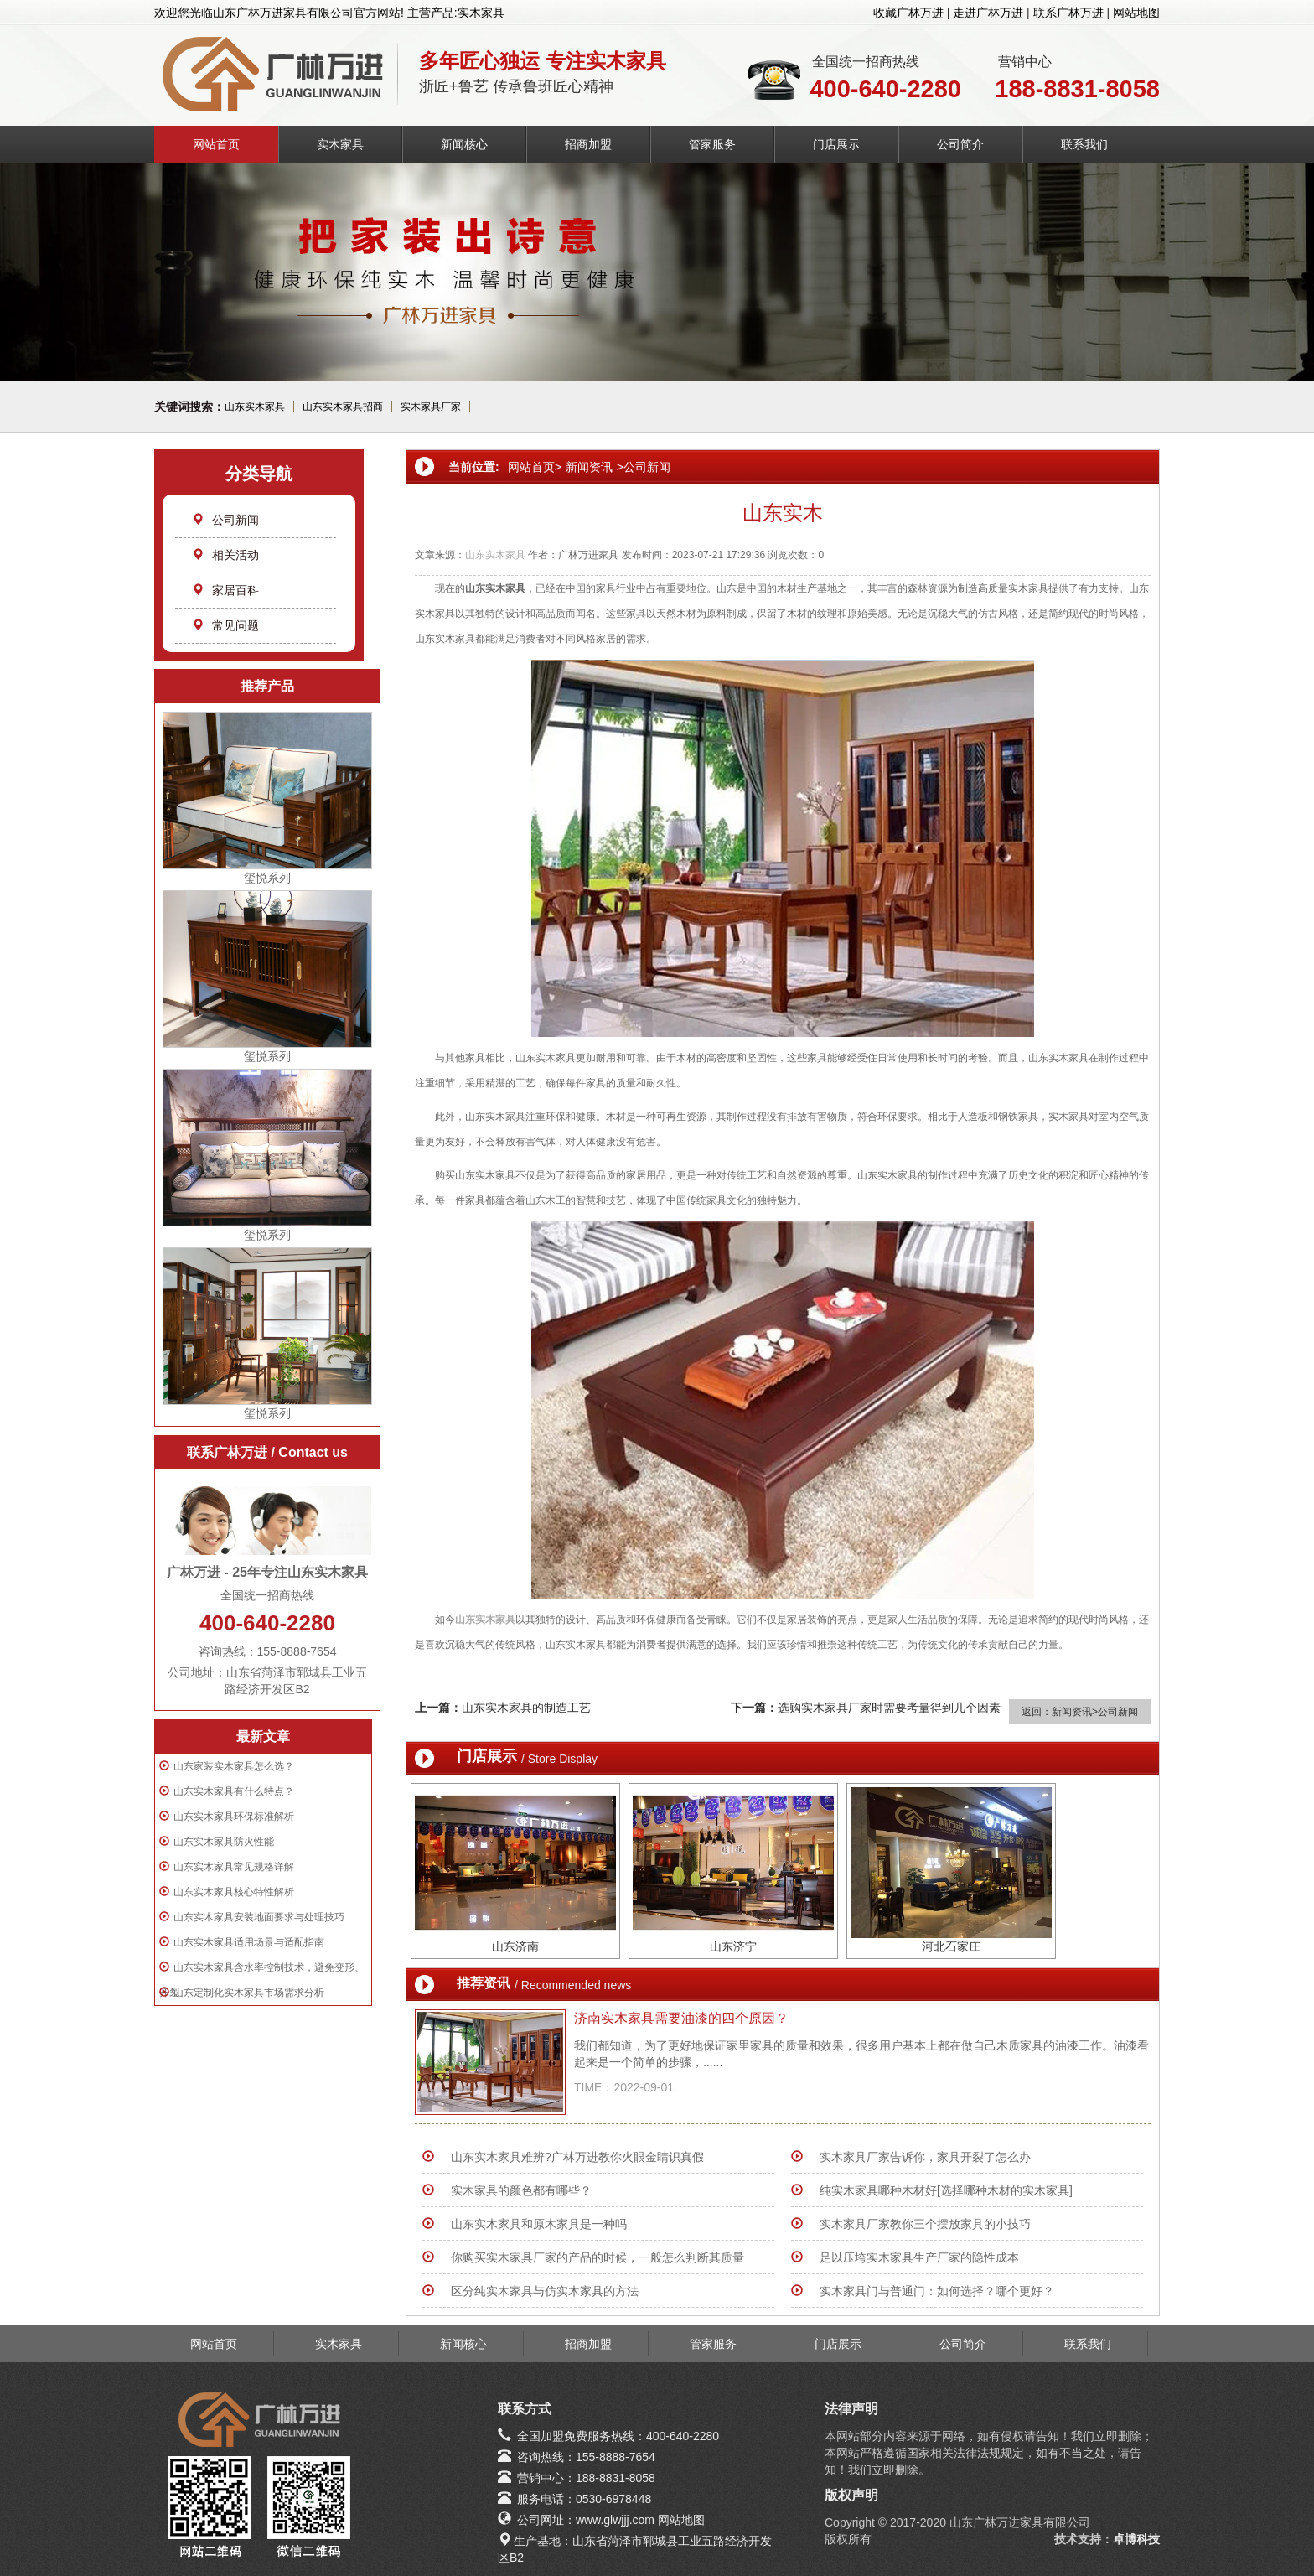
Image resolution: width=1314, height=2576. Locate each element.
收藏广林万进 (908, 12)
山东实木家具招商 (343, 406)
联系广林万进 (1068, 12)
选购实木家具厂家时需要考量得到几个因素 (889, 1707)
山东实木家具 (255, 406)
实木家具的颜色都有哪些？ (521, 2190)
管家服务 (712, 144)
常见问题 (225, 625)
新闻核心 (464, 144)
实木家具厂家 (431, 406)
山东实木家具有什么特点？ (233, 1791)
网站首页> (534, 467)
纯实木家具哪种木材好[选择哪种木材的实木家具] (946, 2190)
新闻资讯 (589, 467)
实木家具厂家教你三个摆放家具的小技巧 (925, 2224)
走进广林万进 (988, 12)
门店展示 (836, 144)
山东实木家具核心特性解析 (233, 1892)
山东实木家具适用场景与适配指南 (248, 1942)
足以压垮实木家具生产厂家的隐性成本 (919, 2257)
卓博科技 (1136, 2539)
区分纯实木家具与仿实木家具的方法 (545, 2291)
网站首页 (216, 144)
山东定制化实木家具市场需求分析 (248, 1992)
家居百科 (225, 590)
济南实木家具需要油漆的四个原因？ (681, 2018)
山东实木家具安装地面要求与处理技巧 (258, 1917)
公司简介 (960, 144)
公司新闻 (225, 519)
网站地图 (1136, 12)
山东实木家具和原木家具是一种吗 (539, 2224)
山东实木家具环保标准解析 (233, 1816)
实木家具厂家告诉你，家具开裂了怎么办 (925, 2157)
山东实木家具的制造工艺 (526, 1707)
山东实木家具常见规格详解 (233, 1867)
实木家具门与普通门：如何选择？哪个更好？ (937, 2291)
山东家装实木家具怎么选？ (233, 1766)
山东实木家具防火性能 (223, 1842)
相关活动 (225, 555)
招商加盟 (588, 144)
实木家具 (340, 144)
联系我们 (1084, 144)
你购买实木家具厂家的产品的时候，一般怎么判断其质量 (597, 2257)
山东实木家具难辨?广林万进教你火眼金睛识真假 (577, 2157)
